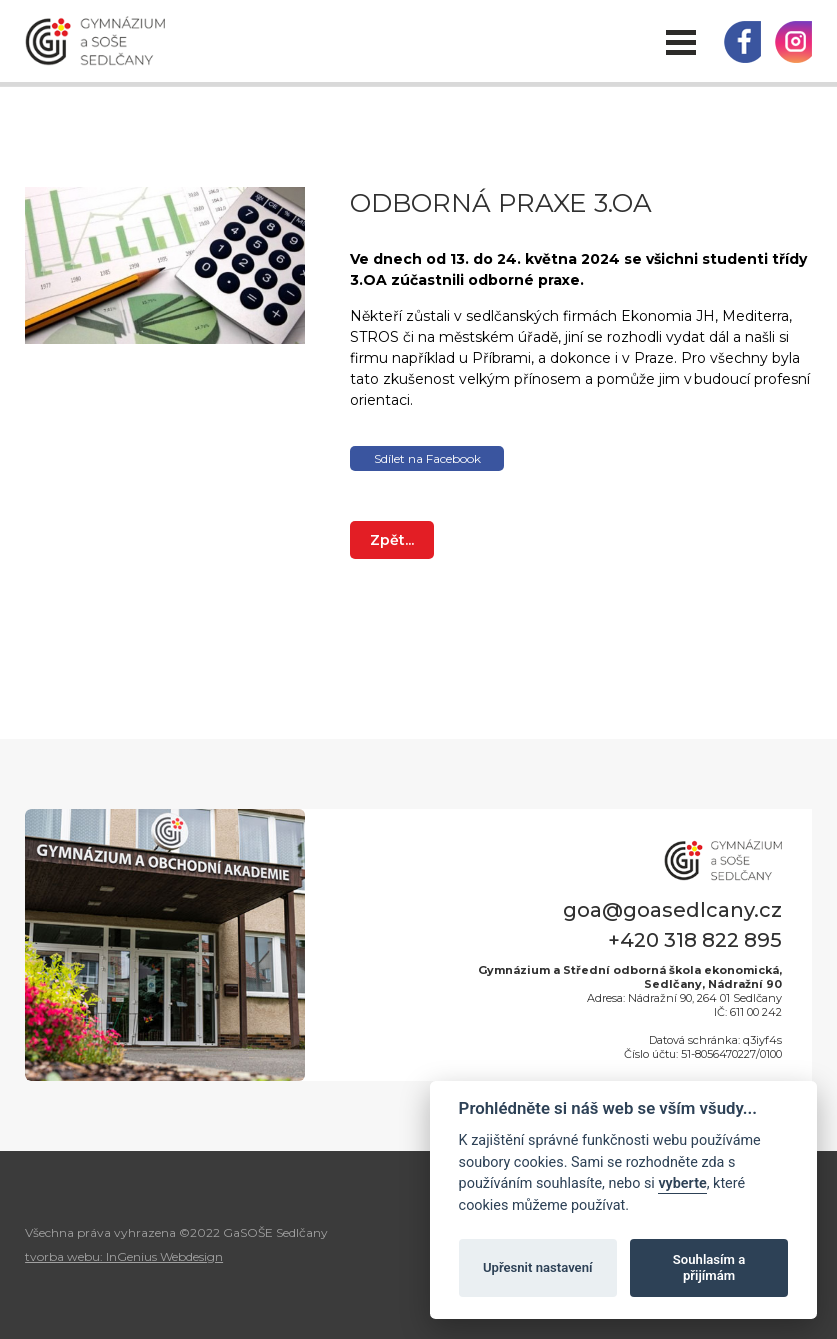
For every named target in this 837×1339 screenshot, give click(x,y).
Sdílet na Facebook (427, 458)
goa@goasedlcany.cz (672, 910)
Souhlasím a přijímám (709, 1267)
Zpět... (392, 540)
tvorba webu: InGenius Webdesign (124, 1256)
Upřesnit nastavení (538, 1267)
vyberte (682, 1183)
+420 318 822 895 (695, 940)
